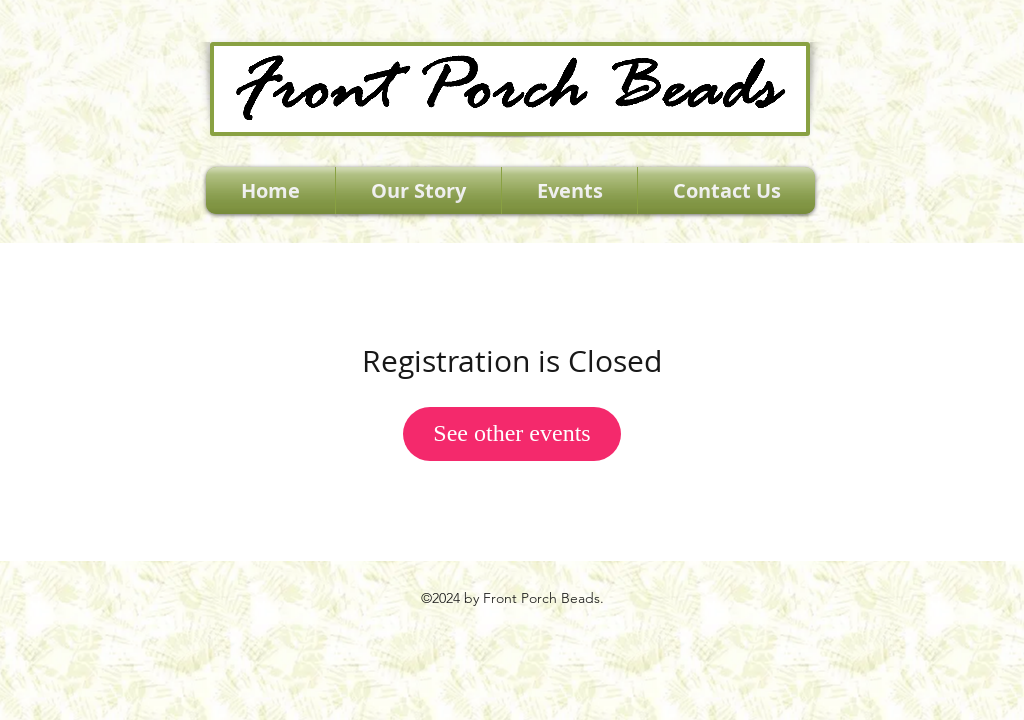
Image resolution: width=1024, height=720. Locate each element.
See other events (511, 433)
